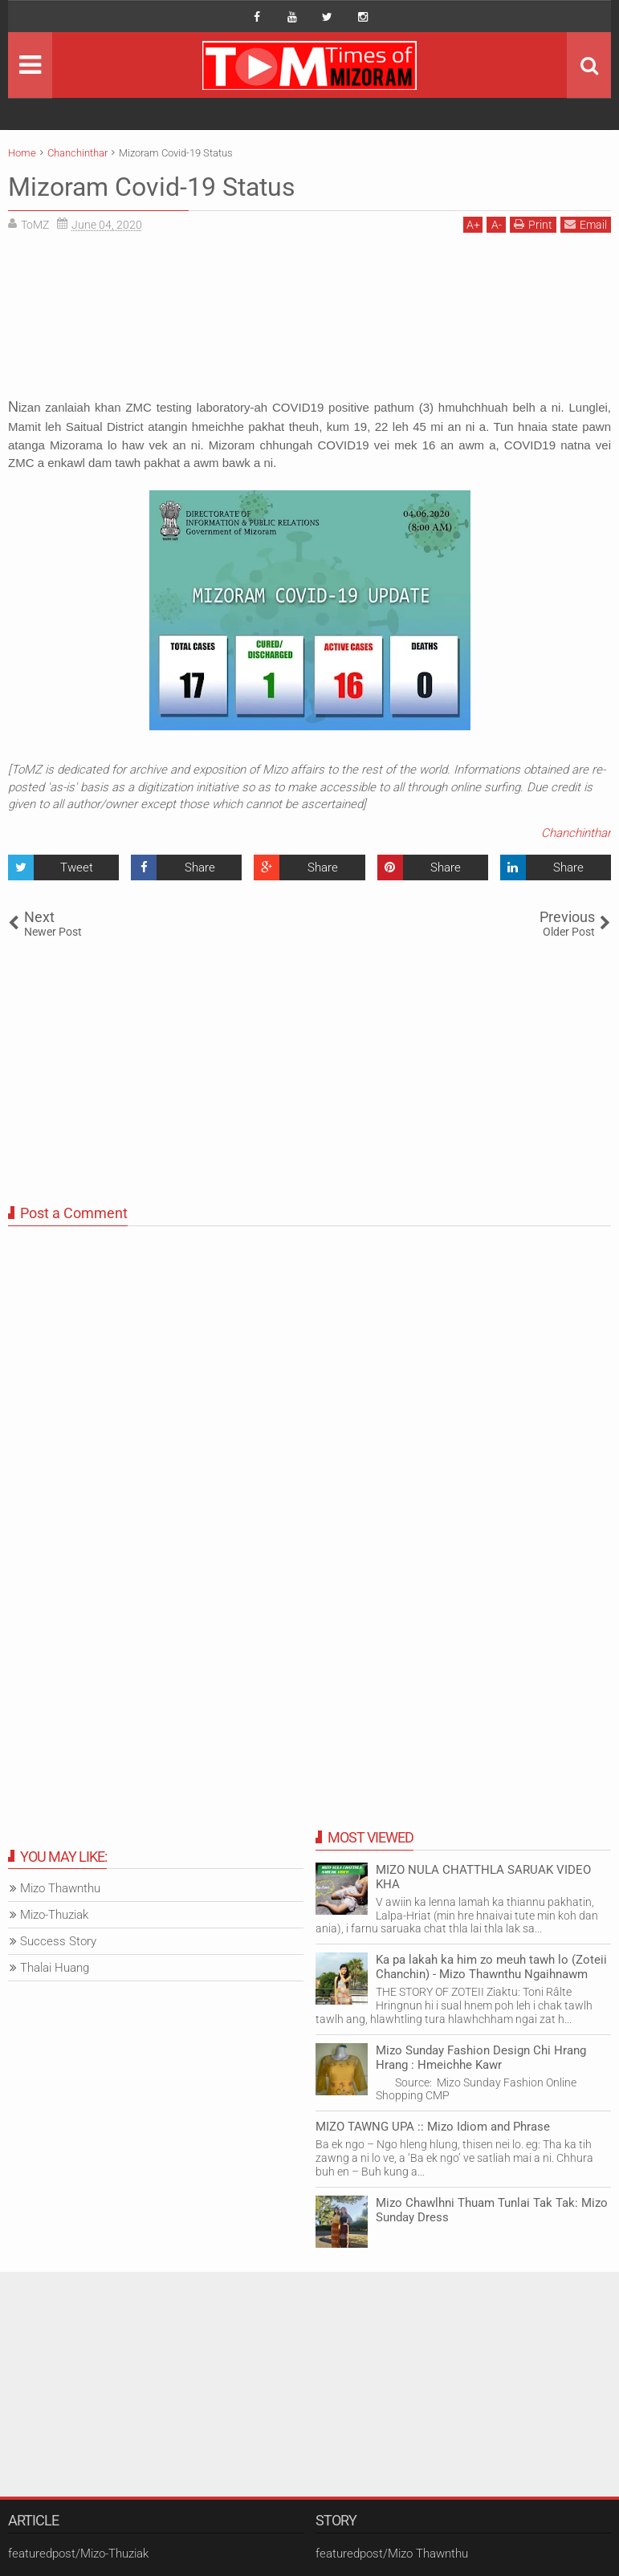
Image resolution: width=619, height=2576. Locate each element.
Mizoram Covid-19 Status (151, 187)
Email (585, 224)
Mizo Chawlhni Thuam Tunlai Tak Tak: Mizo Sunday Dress (492, 2210)
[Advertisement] (309, 321)
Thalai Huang (54, 1967)
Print (533, 224)
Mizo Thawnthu (60, 1888)
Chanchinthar (576, 833)
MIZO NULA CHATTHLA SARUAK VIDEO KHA (483, 1877)
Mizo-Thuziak (54, 1915)
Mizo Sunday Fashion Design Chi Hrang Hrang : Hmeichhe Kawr (481, 2057)
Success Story (58, 1941)
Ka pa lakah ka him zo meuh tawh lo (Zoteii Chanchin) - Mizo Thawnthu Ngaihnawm (491, 1966)
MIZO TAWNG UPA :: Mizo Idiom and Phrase (433, 2126)
